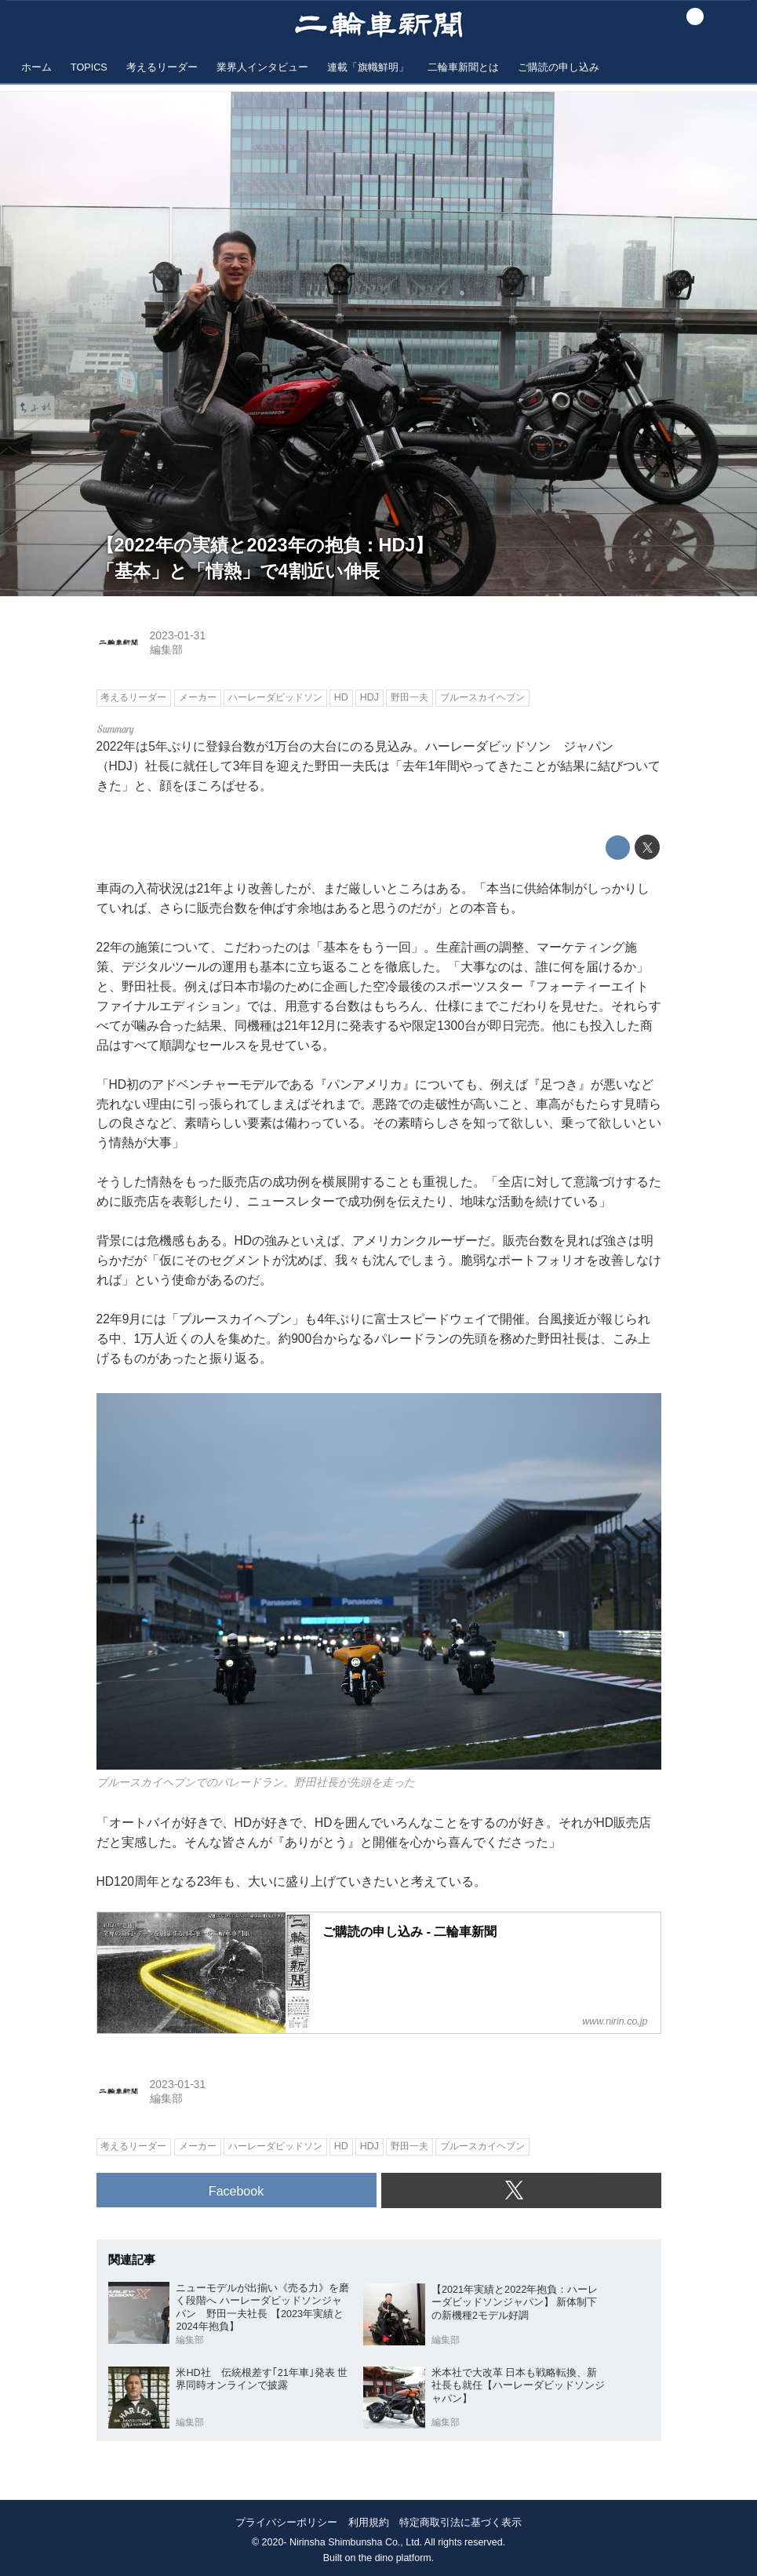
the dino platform (394, 2557)
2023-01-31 (178, 635)
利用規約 (368, 2522)
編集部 (166, 649)
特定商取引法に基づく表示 (460, 2522)
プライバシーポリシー (286, 2522)
